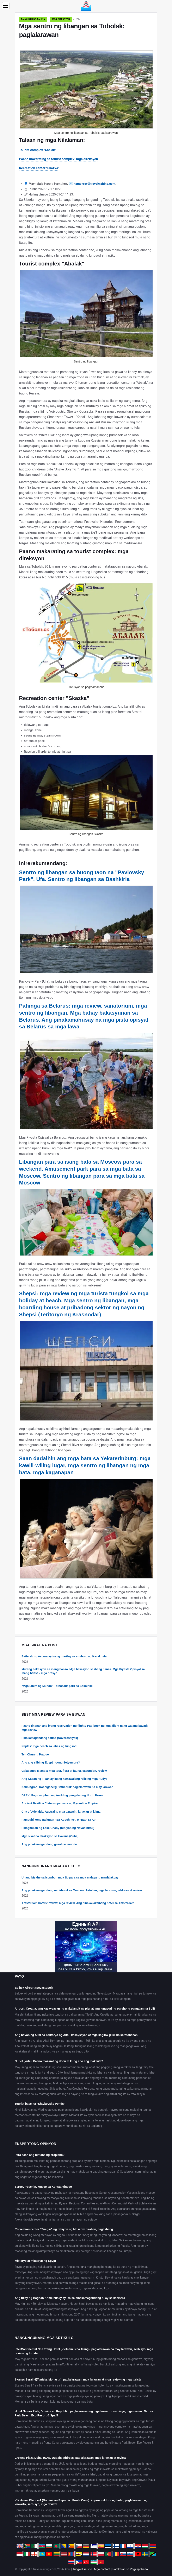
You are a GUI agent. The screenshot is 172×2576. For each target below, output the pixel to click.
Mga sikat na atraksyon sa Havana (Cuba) (50, 1836)
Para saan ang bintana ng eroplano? (39, 2155)
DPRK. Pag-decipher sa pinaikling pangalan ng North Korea (62, 1795)
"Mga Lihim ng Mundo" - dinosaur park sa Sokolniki (57, 1686)
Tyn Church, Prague (35, 1754)
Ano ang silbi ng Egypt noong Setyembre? (51, 1762)
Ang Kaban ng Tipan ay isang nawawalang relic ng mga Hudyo (65, 1778)
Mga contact (102, 2569)
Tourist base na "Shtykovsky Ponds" (40, 2103)
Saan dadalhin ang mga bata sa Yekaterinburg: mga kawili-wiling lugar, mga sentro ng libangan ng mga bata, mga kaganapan (85, 1465)
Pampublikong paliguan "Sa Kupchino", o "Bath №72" (59, 1819)
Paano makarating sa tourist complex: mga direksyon (58, 159)
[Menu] (6, 5)
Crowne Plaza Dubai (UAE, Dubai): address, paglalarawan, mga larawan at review (70, 2457)
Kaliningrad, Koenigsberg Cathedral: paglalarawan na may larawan (67, 1787)
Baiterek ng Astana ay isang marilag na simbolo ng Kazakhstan (65, 1656)
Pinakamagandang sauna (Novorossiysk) (50, 1738)
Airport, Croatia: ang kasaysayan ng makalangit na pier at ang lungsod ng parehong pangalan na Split (85, 2008)
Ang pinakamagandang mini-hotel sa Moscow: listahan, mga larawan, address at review (82, 1890)
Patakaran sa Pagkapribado (130, 2569)
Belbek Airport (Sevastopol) (34, 1987)
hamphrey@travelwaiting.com (94, 184)
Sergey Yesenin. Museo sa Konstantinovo (43, 2186)
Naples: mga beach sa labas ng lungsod (49, 1746)
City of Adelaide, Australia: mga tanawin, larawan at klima (61, 1811)
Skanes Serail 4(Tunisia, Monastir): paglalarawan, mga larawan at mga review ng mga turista (78, 2379)
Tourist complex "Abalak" (37, 150)
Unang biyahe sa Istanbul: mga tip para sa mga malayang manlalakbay (70, 1877)
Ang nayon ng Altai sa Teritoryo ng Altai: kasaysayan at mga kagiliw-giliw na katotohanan (76, 2035)
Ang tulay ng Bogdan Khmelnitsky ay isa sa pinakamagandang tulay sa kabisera (70, 2298)
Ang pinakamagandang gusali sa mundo (49, 1844)
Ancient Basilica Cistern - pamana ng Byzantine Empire (60, 1803)
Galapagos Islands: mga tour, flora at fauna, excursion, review (64, 1770)
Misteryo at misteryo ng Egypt (35, 2260)
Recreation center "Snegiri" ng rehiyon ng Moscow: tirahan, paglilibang (64, 2229)
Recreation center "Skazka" (39, 168)
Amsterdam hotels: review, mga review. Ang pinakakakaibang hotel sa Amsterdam (78, 1903)
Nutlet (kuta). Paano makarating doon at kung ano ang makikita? (59, 2061)
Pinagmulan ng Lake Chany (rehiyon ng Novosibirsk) (58, 1828)
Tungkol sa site (82, 2569)
